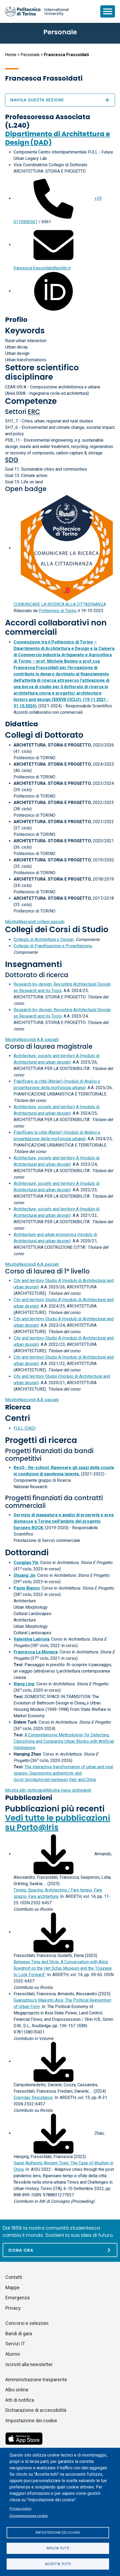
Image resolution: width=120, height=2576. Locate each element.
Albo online (16, 2389)
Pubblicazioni (28, 1797)
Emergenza (17, 2297)
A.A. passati (32, 1039)
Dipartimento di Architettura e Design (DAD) (57, 138)
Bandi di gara (18, 2333)
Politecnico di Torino (58, 610)
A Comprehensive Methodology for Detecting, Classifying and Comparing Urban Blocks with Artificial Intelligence (64, 1741)
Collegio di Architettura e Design (44, 939)
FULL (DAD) (25, 1428)
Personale (30, 54)
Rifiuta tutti (58, 2548)
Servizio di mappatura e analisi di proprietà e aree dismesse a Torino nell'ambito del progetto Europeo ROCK (64, 1521)
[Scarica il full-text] (53, 1853)
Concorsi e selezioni (26, 2323)
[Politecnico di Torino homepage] (36, 11)
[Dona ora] (60, 2250)
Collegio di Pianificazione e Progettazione (53, 945)
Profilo (16, 319)
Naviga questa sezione (60, 100)
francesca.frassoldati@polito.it (42, 268)
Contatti (13, 2277)
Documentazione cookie (29, 2515)
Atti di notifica (19, 2400)
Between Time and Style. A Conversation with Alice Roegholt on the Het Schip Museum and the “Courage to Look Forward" (63, 1968)
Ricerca (18, 1407)
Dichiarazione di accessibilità (35, 2410)
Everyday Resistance (33, 2097)
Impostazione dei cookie (58, 2532)
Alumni (12, 2354)
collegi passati (34, 921)
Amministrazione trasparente (36, 2379)
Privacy (13, 2308)
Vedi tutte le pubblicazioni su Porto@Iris (57, 1822)
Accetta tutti (58, 2564)
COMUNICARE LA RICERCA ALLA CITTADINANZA (60, 604)
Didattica (21, 724)
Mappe (12, 2287)
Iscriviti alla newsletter (29, 2364)
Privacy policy (20, 2508)
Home (10, 54)
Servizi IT (15, 2343)
